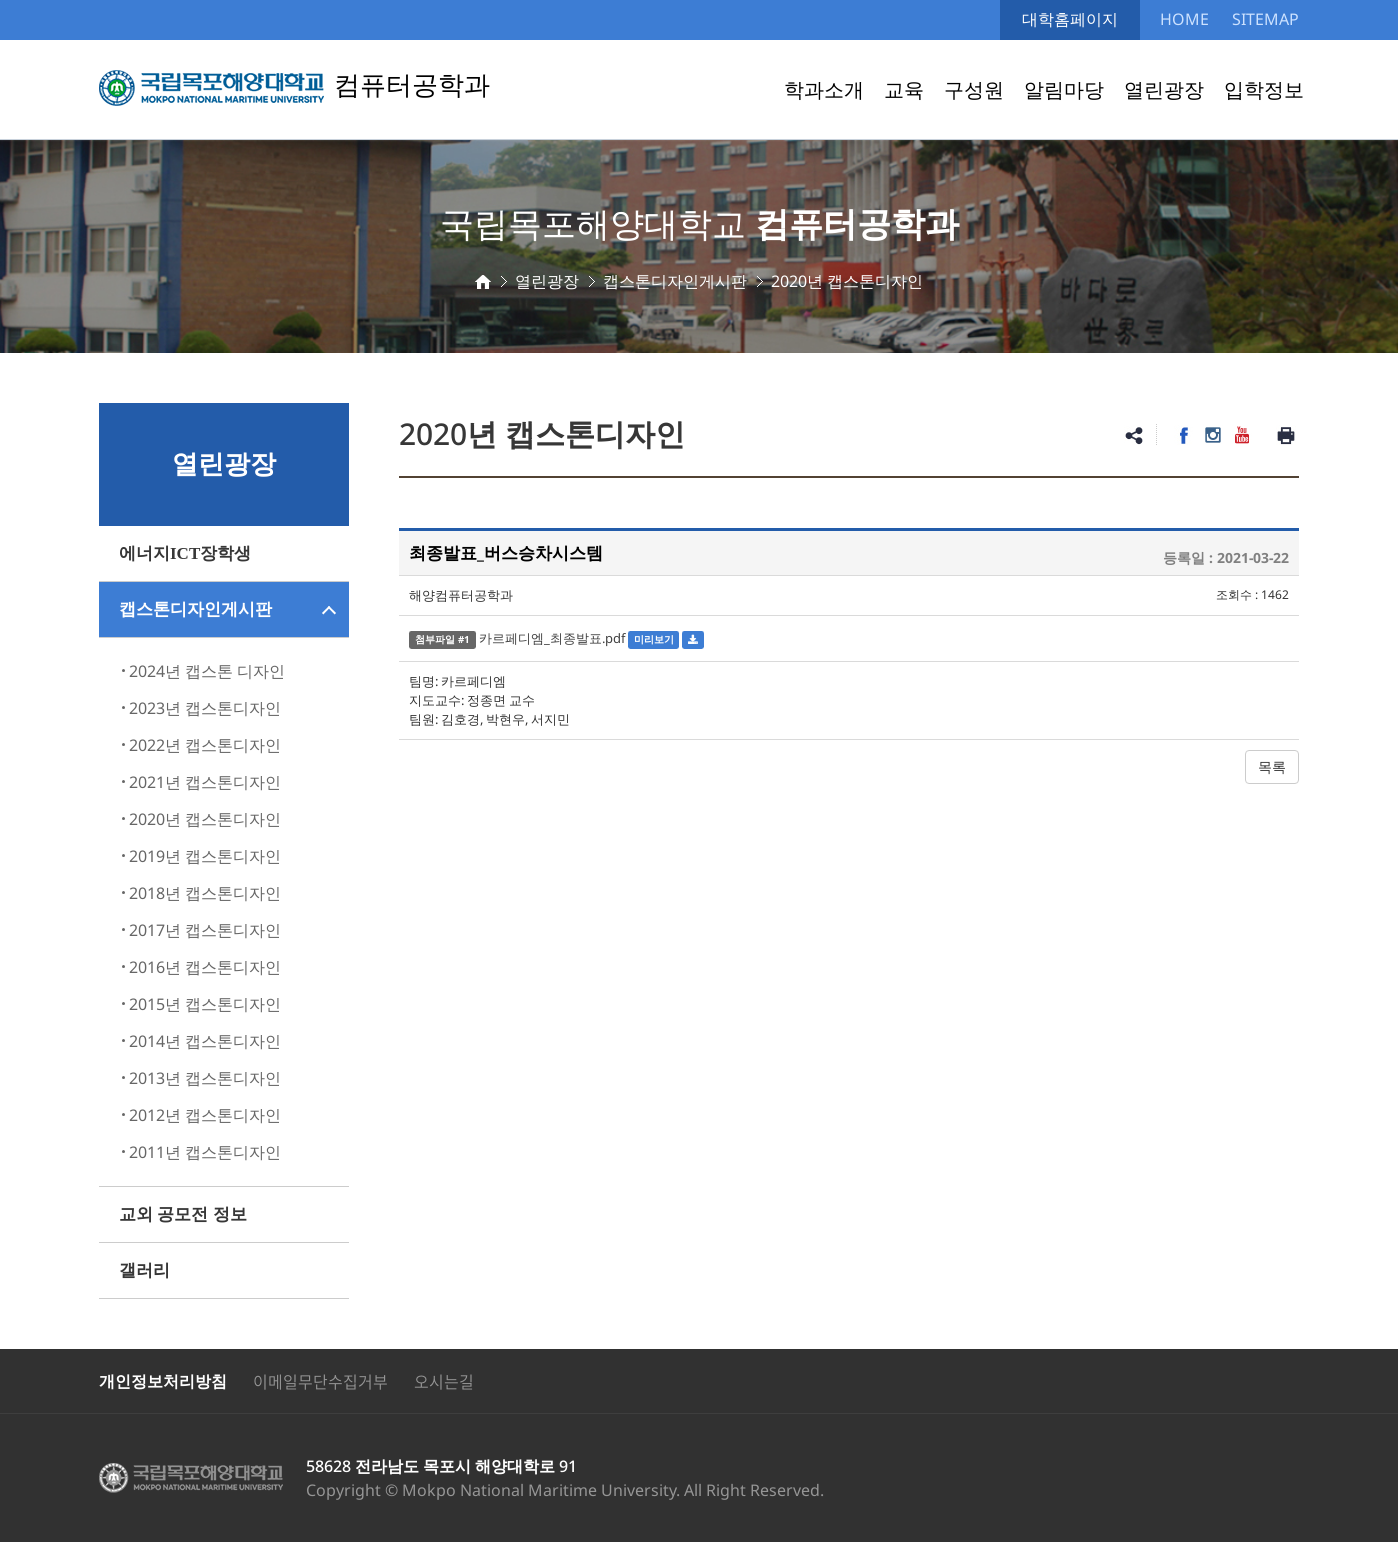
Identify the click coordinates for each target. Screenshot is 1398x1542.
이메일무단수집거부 (320, 1381)
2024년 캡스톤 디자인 (207, 671)
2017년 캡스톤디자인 (205, 930)
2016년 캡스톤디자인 (205, 967)
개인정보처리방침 (163, 1381)
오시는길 (444, 1381)
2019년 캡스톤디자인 (205, 856)
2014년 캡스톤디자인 (205, 1041)
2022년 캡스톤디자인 (205, 745)
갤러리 (144, 1270)
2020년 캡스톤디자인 (205, 819)
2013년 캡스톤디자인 (205, 1078)
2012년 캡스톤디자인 (205, 1115)
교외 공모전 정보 (183, 1214)
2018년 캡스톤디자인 (205, 893)
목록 (1272, 766)
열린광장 (1164, 89)
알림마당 (1064, 89)
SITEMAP (1265, 19)
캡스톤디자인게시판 (195, 609)
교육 (904, 89)
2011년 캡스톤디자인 (205, 1152)
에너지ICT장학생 (185, 553)
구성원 (974, 89)
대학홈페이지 (1070, 19)
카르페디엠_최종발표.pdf (552, 638)
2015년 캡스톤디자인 (205, 1004)
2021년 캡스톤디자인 (205, 782)
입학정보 (1264, 89)
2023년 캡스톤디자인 (205, 708)
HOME (1184, 19)
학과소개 (824, 89)
